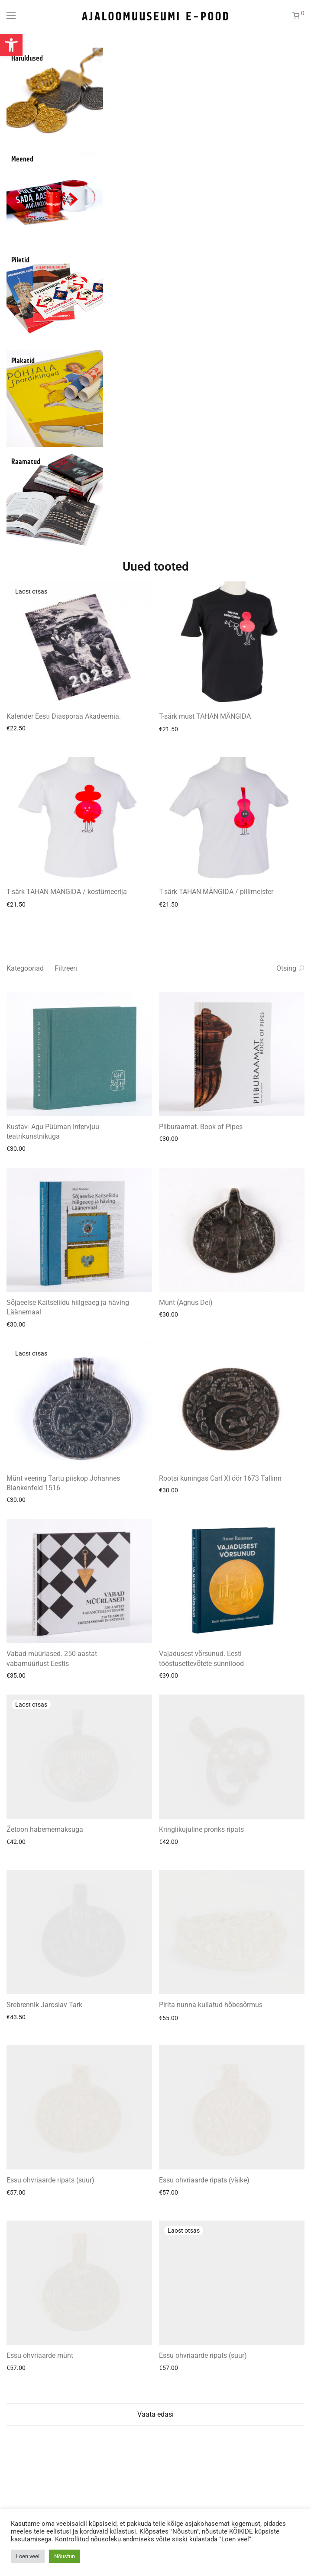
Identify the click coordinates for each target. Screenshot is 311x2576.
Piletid (20, 260)
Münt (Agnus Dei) (186, 1302)
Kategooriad (25, 968)
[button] (11, 45)
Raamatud (25, 462)
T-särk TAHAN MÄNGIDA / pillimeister (216, 892)
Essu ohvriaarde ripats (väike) (204, 2180)
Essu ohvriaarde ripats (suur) (50, 2180)
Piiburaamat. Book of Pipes (201, 1127)
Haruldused (27, 58)
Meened (22, 159)
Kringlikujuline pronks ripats (201, 1829)
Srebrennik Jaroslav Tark (44, 2005)
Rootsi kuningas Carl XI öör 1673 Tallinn (220, 1478)
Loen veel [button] (27, 2556)
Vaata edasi (155, 2414)
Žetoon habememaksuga (44, 1829)
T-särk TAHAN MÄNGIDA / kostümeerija (66, 892)
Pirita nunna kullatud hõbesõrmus (210, 2005)
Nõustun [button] (64, 2556)
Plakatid (23, 361)
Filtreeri (66, 968)
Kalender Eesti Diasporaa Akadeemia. (63, 716)
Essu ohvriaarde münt (39, 2355)
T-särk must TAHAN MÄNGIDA (205, 716)
